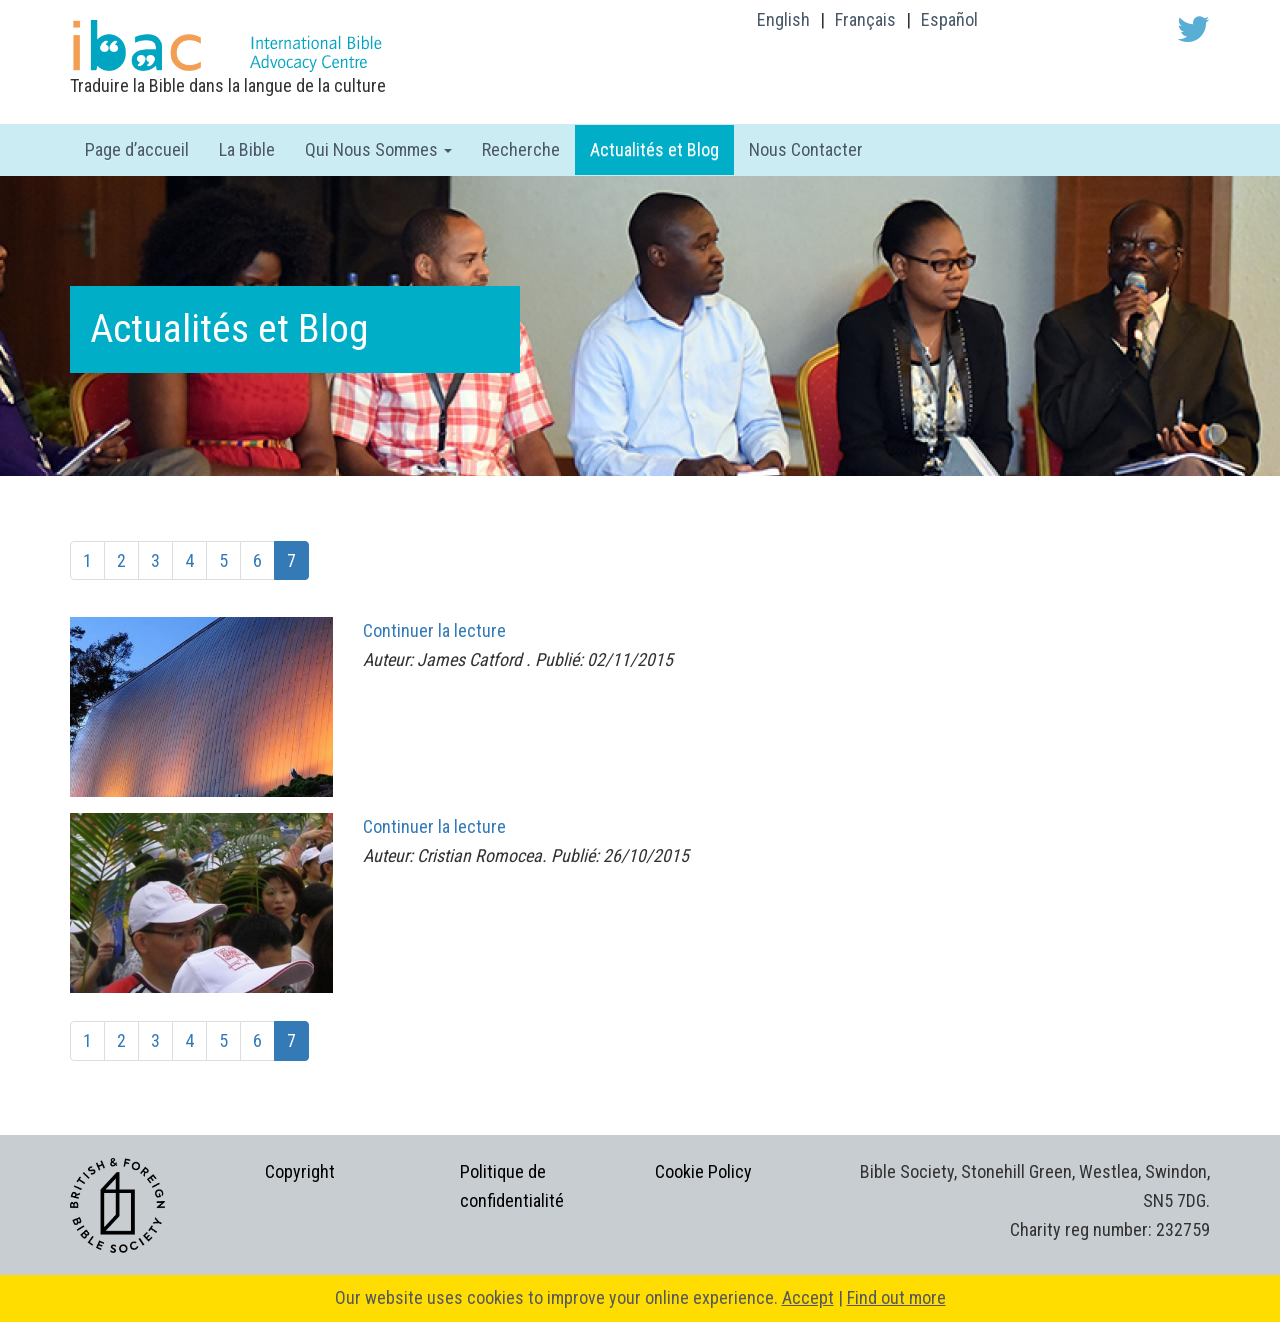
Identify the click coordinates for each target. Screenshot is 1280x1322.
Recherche (521, 149)
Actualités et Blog (654, 149)
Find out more (896, 1297)
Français (865, 19)
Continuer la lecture (434, 630)
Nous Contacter (806, 149)
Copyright (300, 1171)
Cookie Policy (703, 1171)
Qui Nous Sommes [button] (378, 149)
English (783, 19)
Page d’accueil (137, 149)
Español (949, 19)
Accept (808, 1297)
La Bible (247, 149)
